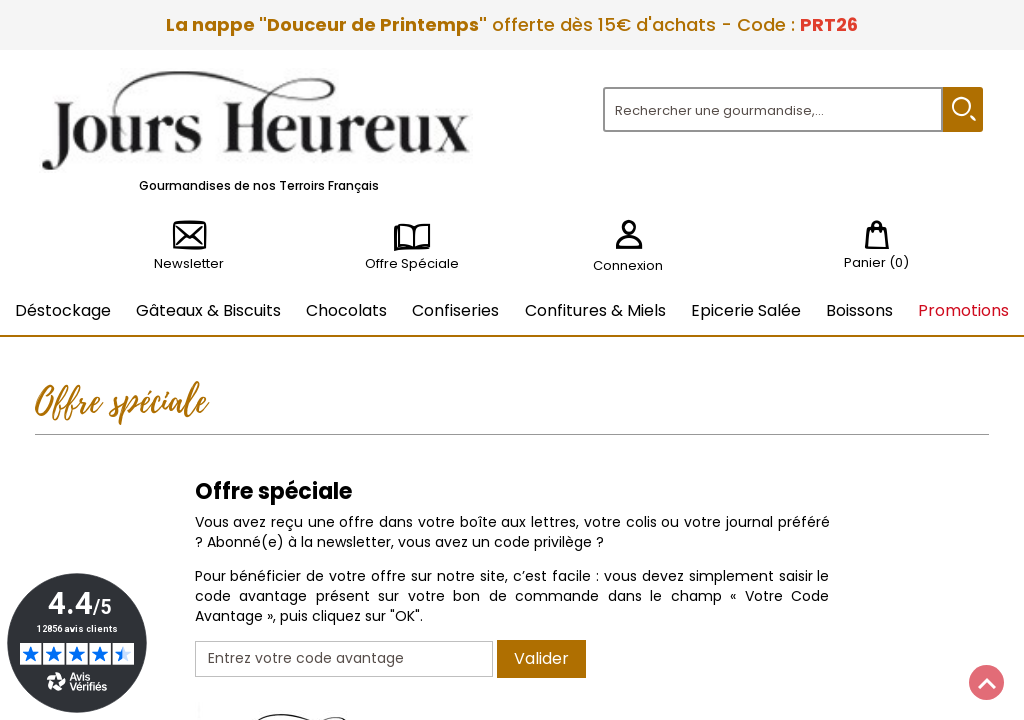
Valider (541, 658)
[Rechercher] (773, 109)
